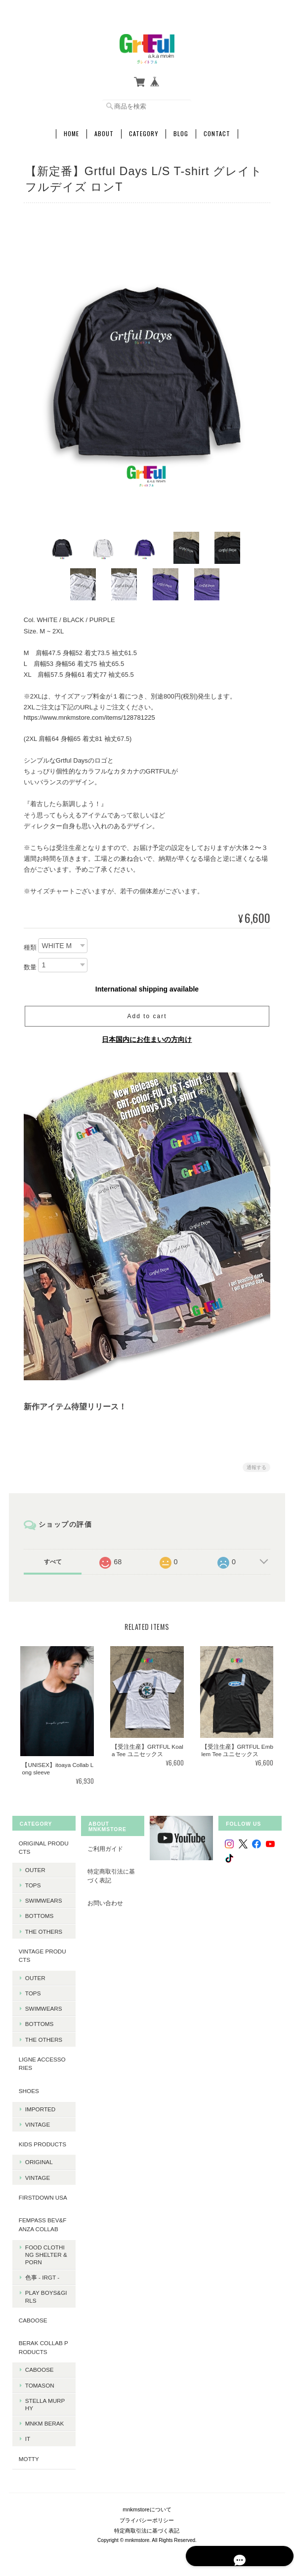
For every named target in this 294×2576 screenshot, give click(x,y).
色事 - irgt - (41, 2274)
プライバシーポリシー (147, 2514)
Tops (32, 1882)
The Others (42, 1928)
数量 (30, 964)
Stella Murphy (44, 2401)
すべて (53, 1559)
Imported (39, 2106)
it (26, 2436)
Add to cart (147, 1013)
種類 (30, 945)
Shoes (28, 2088)
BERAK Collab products (42, 2344)
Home (71, 130)
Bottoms (38, 1913)
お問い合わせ (105, 1900)
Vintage (36, 2121)
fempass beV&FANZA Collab (42, 2222)
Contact (217, 130)
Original (38, 2159)
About (104, 130)
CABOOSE (32, 2317)
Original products (43, 1844)
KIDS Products (41, 2141)
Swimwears (42, 1897)
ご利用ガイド (105, 1845)
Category (143, 130)
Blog (180, 130)
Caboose (38, 2367)
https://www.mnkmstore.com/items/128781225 (89, 715)
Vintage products (41, 1952)
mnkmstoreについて (147, 2503)
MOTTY (28, 2456)
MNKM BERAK (43, 2420)
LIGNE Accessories (41, 2060)
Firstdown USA (42, 2194)
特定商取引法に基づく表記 (110, 1872)
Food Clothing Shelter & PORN (45, 2251)
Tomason (38, 2382)
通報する (256, 1465)
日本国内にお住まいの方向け (147, 1037)
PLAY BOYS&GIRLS (45, 2293)
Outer (34, 1867)
